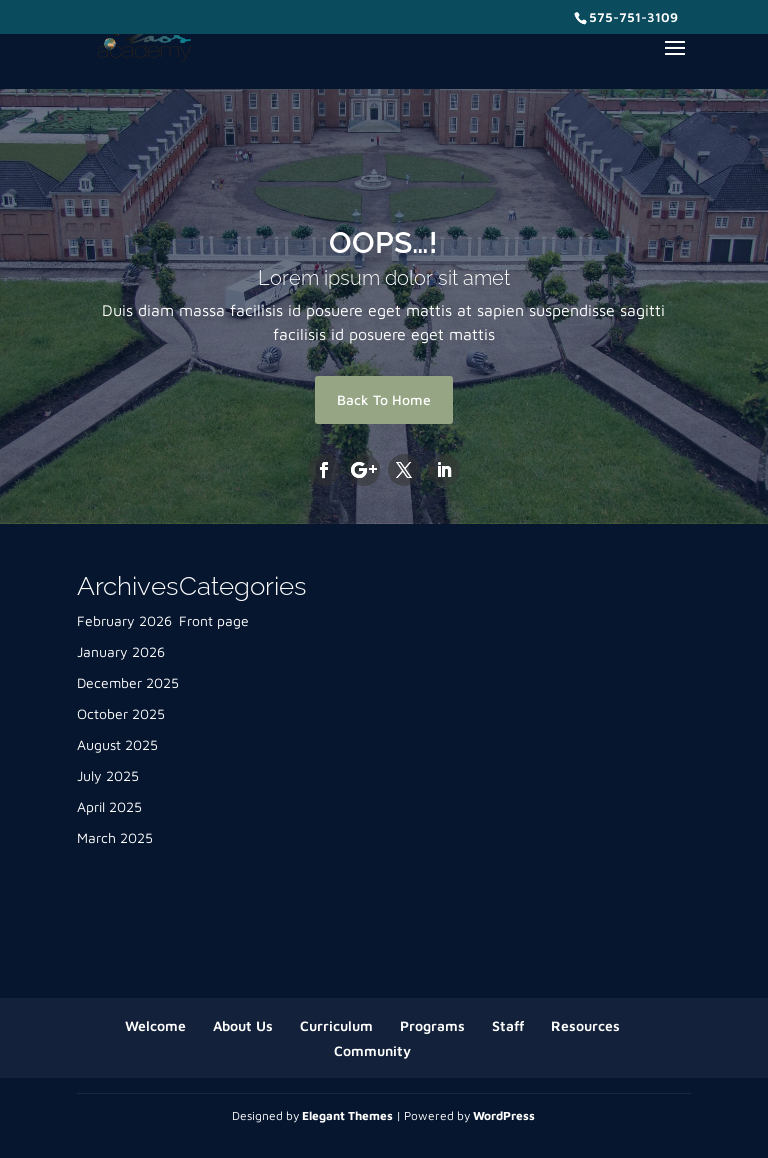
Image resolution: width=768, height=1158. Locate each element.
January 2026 (121, 651)
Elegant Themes (347, 1115)
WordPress (504, 1115)
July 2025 (108, 775)
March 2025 (115, 837)
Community (372, 1050)
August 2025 (117, 744)
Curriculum (336, 1025)
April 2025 (109, 806)
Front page (214, 620)
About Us (243, 1025)
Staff (508, 1025)
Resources (585, 1025)
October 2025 (121, 713)
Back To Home (384, 399)
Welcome (155, 1025)
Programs (432, 1025)
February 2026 (124, 620)
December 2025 (128, 682)
